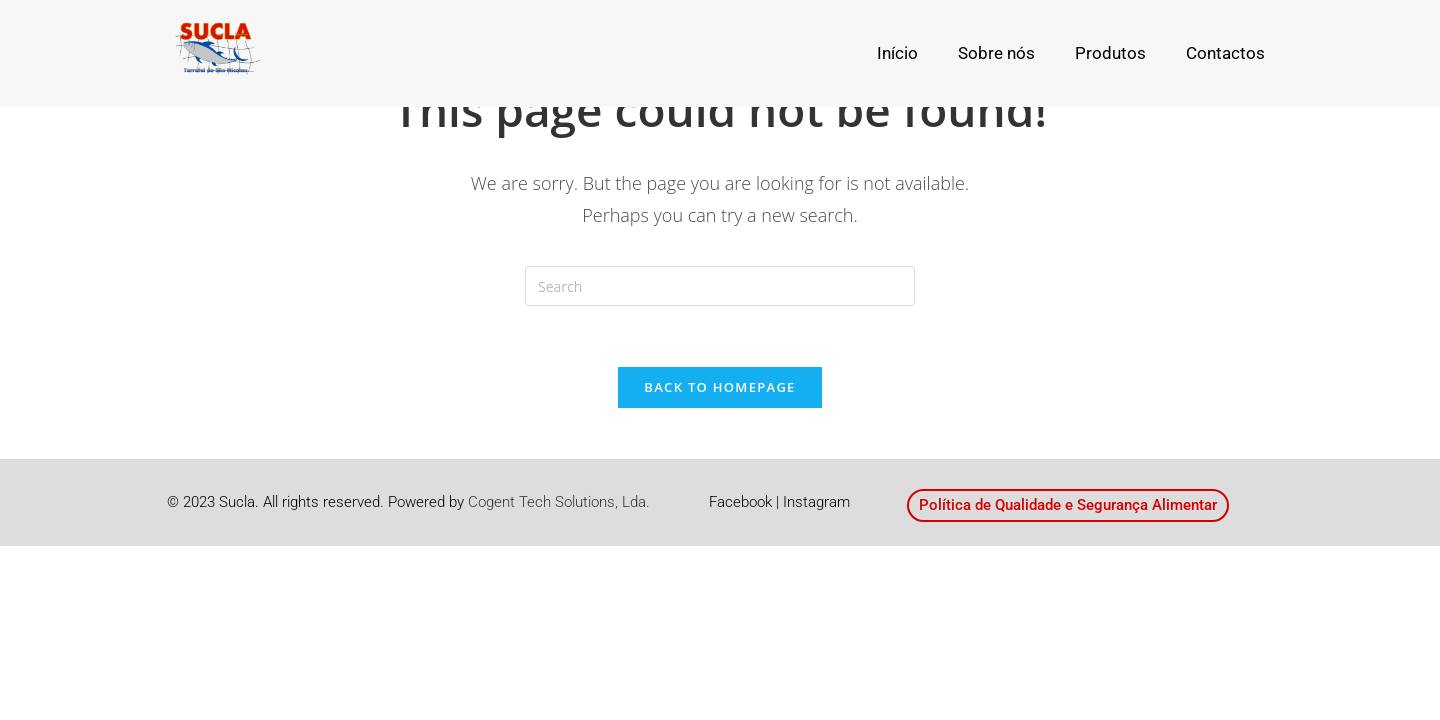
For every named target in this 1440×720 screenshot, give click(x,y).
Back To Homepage (719, 387)
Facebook (740, 502)
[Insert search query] (720, 286)
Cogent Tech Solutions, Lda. (559, 502)
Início (897, 53)
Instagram (816, 502)
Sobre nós (996, 53)
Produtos (1110, 53)
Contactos (1225, 53)
